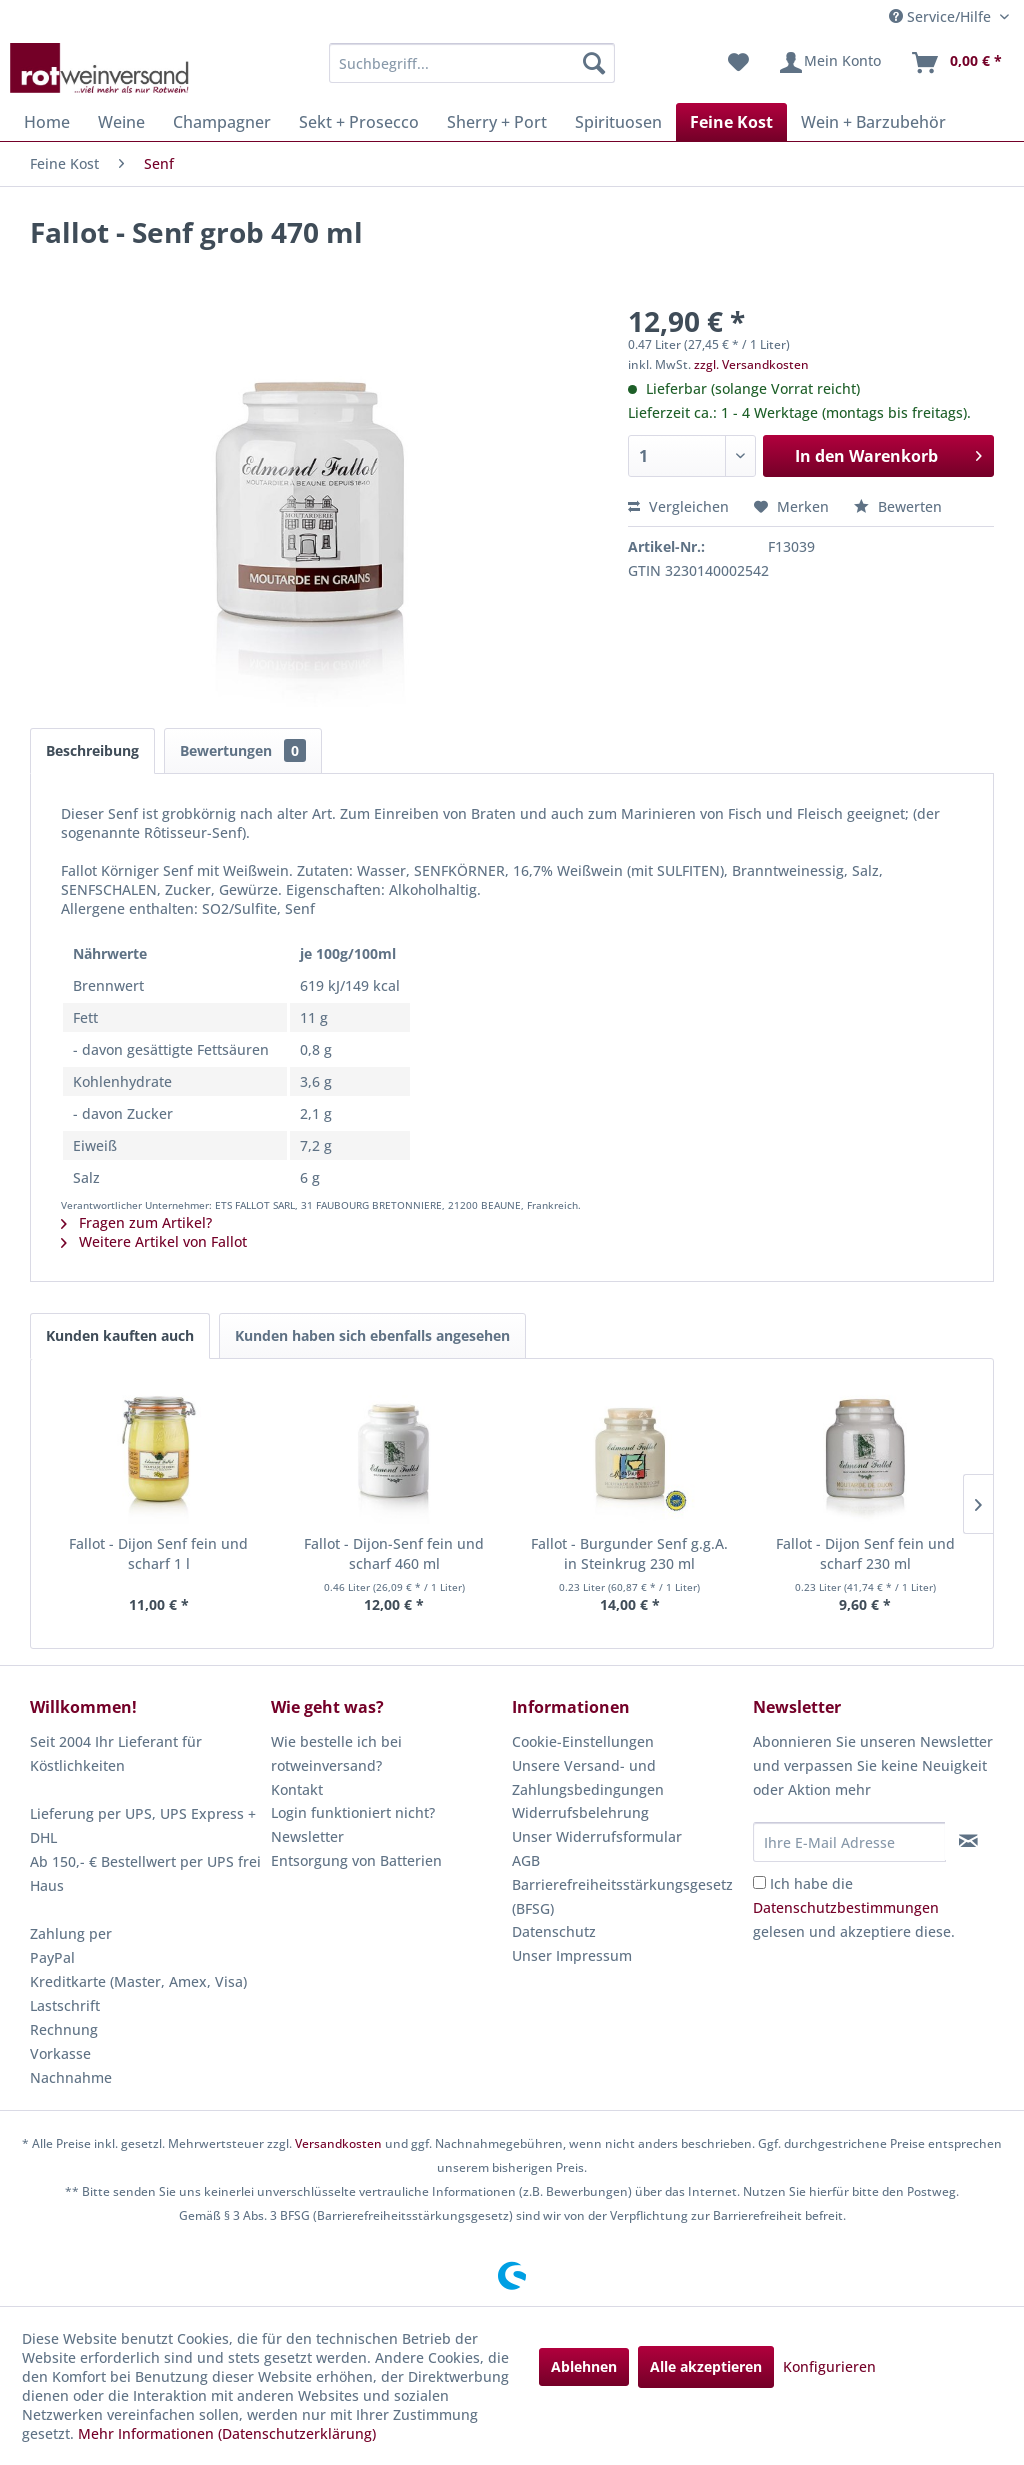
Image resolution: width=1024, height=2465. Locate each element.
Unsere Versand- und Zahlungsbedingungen (588, 1777)
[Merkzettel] (738, 63)
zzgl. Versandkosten (751, 364)
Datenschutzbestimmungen (846, 1907)
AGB (526, 1860)
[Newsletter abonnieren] (969, 1841)
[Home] (47, 122)
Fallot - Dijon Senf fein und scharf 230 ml (865, 1553)
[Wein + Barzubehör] (873, 122)
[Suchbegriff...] (472, 63)
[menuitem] (472, 63)
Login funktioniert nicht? (353, 1812)
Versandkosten (338, 2143)
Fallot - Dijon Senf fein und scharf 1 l (158, 1553)
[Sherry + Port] (497, 122)
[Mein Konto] (829, 63)
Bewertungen (243, 750)
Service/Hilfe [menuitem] (942, 16)
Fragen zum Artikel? (136, 1222)
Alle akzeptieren (706, 2366)
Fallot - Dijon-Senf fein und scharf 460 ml (394, 1553)
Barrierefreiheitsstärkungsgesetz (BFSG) (622, 1896)
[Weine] (121, 122)
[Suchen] (594, 63)
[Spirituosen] (618, 122)
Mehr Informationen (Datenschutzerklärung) (227, 2433)
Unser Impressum (572, 1955)
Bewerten (898, 506)
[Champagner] (222, 122)
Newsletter (307, 1836)
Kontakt (297, 1789)
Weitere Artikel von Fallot (154, 1241)
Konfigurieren (829, 2366)
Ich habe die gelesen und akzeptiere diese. (854, 1907)
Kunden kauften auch (120, 1335)
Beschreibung (92, 750)
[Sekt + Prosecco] (359, 122)
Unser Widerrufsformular (597, 1836)
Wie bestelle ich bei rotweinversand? (336, 1753)
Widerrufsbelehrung (580, 1812)
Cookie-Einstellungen (583, 1741)
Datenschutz (554, 1931)
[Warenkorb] (956, 63)
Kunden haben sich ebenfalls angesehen (372, 1335)
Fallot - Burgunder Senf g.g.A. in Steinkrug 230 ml (629, 1553)
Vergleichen (678, 506)
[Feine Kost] (731, 122)
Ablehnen (584, 2366)
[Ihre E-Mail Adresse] (849, 1842)
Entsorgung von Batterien (356, 1860)
